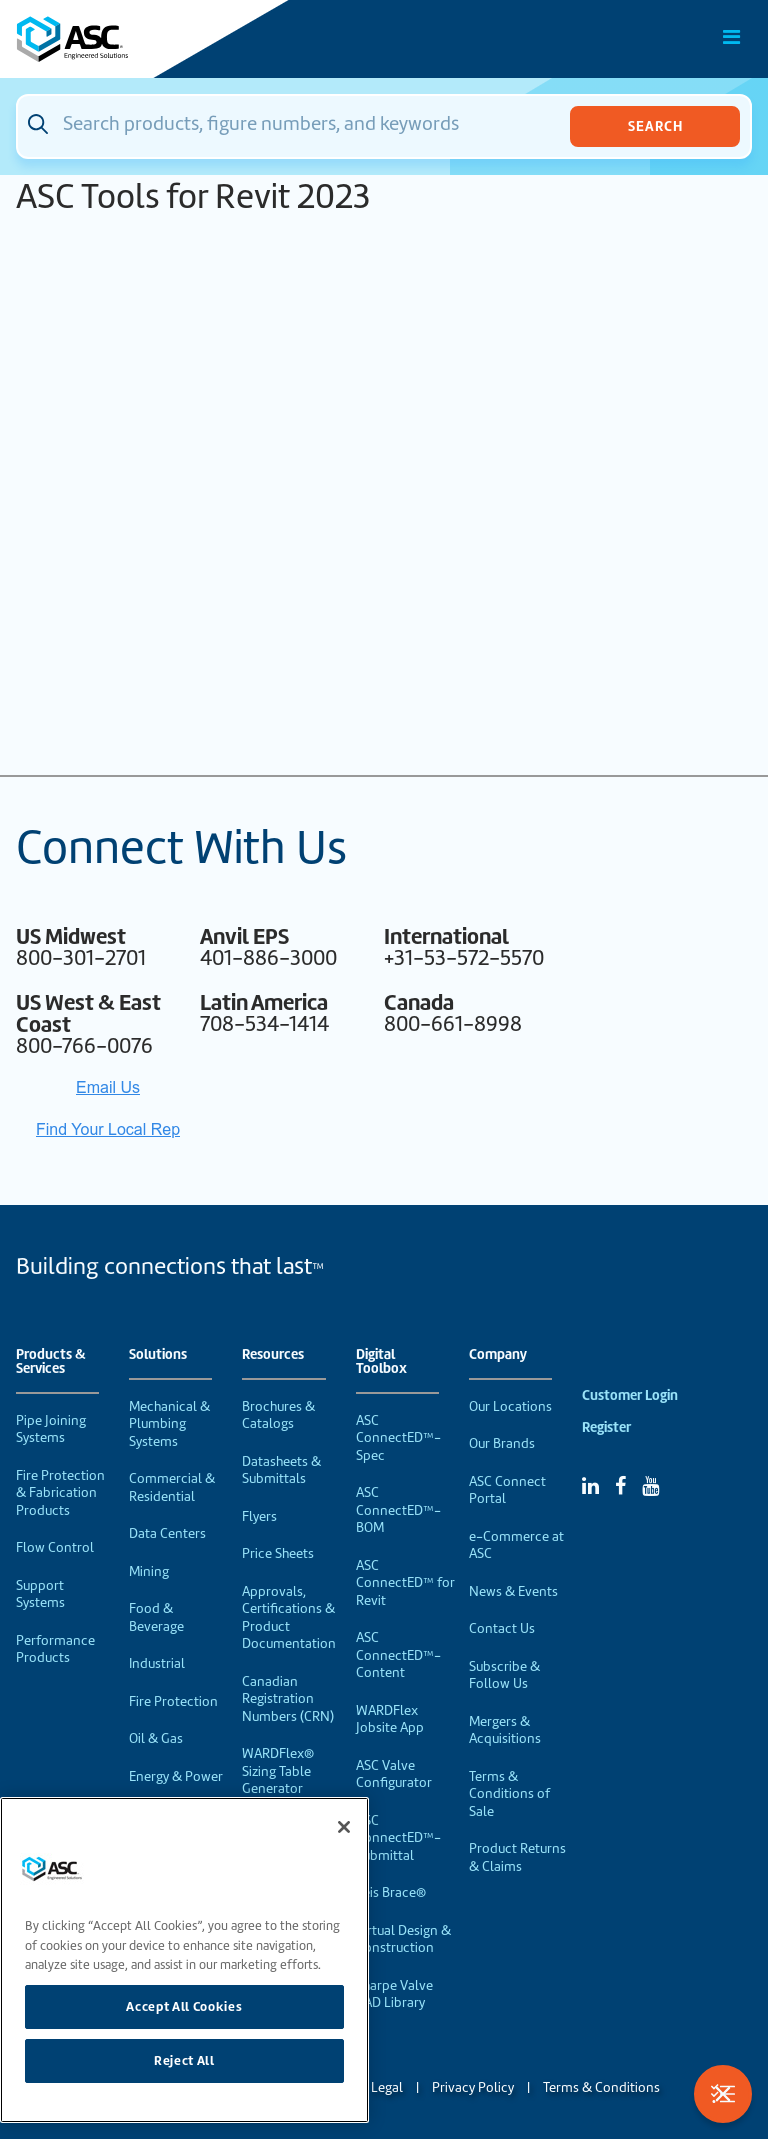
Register (606, 1427)
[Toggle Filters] (723, 2094)
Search (655, 126)
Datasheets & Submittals (281, 1470)
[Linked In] (590, 1486)
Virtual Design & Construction (403, 1939)
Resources (273, 1355)
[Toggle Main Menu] (732, 37)
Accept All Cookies (184, 2006)
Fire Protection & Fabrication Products (60, 1493)
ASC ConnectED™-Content (398, 1655)
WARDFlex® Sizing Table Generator (278, 1771)
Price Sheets (278, 1553)
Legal (387, 2087)
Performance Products (55, 1649)
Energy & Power (176, 1776)
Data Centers (167, 1533)
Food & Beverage (156, 1617)
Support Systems (40, 1594)
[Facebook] (620, 1486)
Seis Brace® (391, 1892)
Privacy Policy (473, 2087)
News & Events (513, 1591)
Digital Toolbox (381, 1362)
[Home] (129, 39)
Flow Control (55, 1547)
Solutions (158, 1355)
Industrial (157, 1663)
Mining (149, 1571)
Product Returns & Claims (517, 1857)
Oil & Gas (156, 1738)
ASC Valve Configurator (394, 1774)
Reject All (184, 2060)
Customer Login (630, 1395)
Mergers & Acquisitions (505, 1730)
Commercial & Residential (172, 1487)
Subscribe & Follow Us (504, 1675)
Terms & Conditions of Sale (509, 1794)
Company (498, 1355)
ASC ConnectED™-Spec (398, 1438)
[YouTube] (650, 1486)
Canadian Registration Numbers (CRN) (288, 1699)
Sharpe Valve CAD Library (394, 1994)
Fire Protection (173, 1701)
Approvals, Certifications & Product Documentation (289, 1618)
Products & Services (51, 1362)
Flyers (259, 1516)
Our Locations (510, 1406)
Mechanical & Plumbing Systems (169, 1424)
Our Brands (502, 1443)
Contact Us (502, 1628)
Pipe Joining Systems (51, 1429)
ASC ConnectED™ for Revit (405, 1583)
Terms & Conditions (601, 2087)
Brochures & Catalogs (278, 1415)
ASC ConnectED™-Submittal (398, 1838)
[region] (184, 1960)
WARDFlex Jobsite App (390, 1719)
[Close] (344, 1827)
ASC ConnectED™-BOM (398, 1510)
